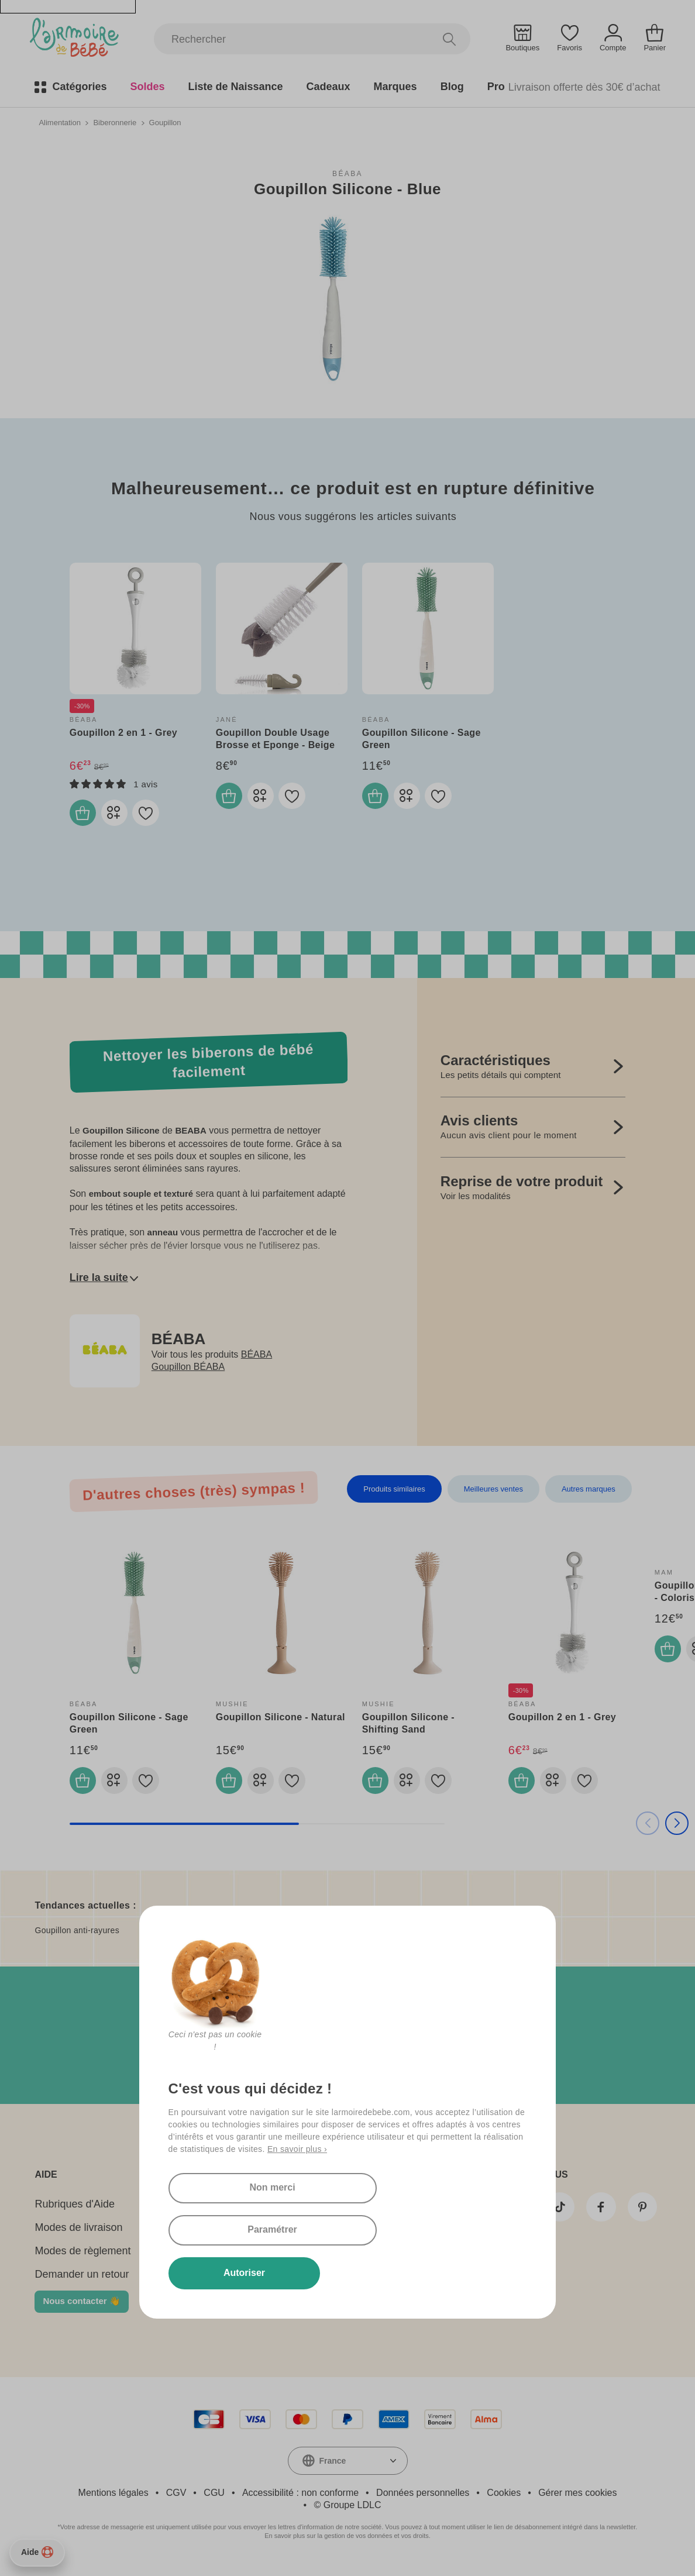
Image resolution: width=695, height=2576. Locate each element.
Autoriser (232, 2272)
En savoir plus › (297, 2188)
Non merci (232, 2228)
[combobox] (348, 2467)
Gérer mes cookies (577, 2499)
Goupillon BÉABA (188, 1370)
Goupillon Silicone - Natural (280, 1721)
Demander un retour (82, 2280)
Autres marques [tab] (588, 1492)
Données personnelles (422, 2499)
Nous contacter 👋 (81, 2307)
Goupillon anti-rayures (77, 1937)
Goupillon (165, 122)
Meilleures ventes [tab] (493, 1492)
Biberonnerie (114, 122)
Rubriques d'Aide (75, 2210)
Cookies (504, 2499)
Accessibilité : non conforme (300, 2499)
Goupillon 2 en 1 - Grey (123, 732)
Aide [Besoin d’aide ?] (37, 2552)
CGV (176, 2499)
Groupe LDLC (352, 2511)
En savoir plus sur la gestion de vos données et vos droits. (347, 2542)
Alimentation (60, 122)
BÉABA (347, 173)
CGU (214, 2499)
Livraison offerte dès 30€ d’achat (584, 86)
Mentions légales (113, 2499)
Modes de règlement (82, 2257)
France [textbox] (332, 2467)
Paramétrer (373, 2228)
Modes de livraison (78, 2234)
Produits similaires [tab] (394, 1492)
